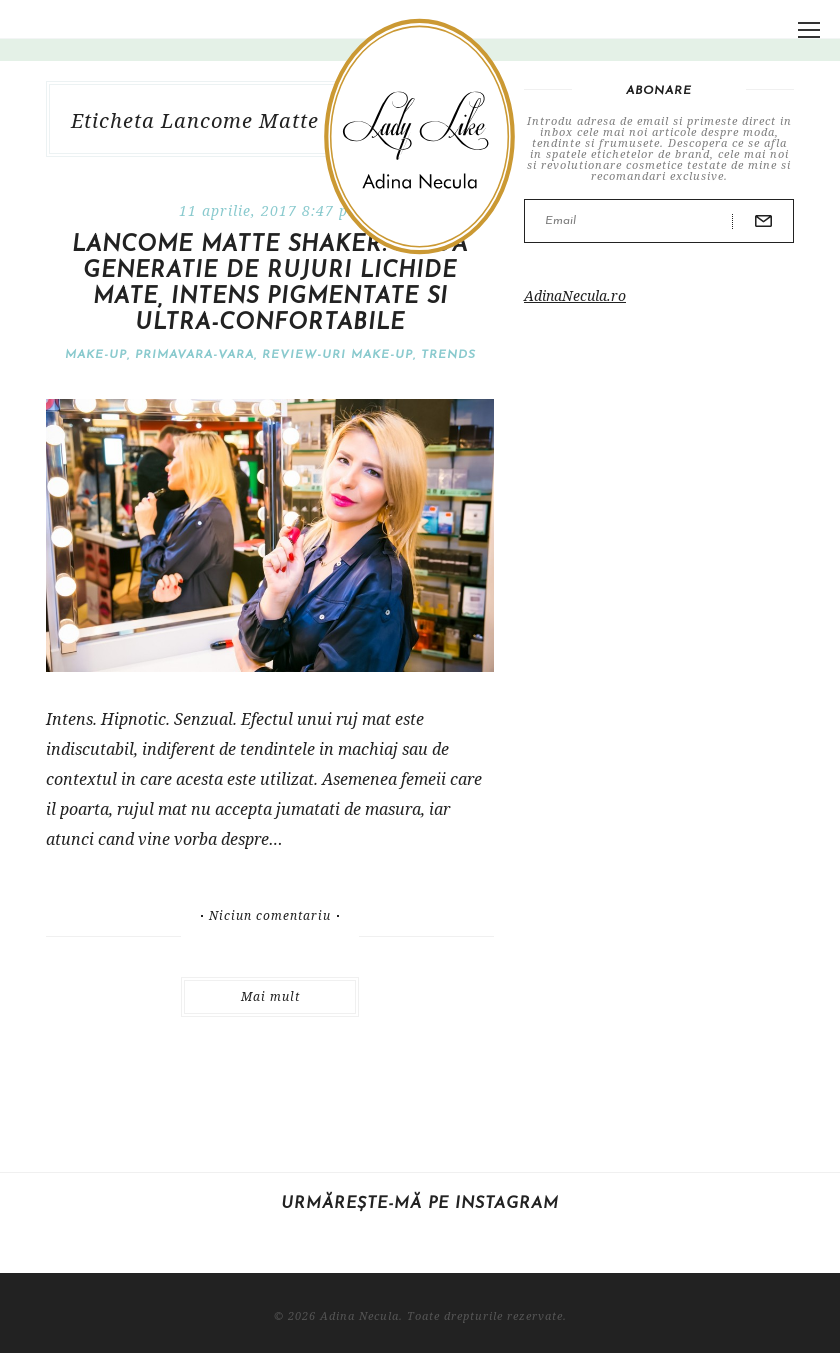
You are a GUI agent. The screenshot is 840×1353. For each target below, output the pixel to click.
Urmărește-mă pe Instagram (420, 1204)
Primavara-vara (194, 355)
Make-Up (96, 355)
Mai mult (270, 996)
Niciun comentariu (270, 916)
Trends (448, 355)
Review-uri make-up (337, 355)
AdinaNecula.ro (575, 295)
